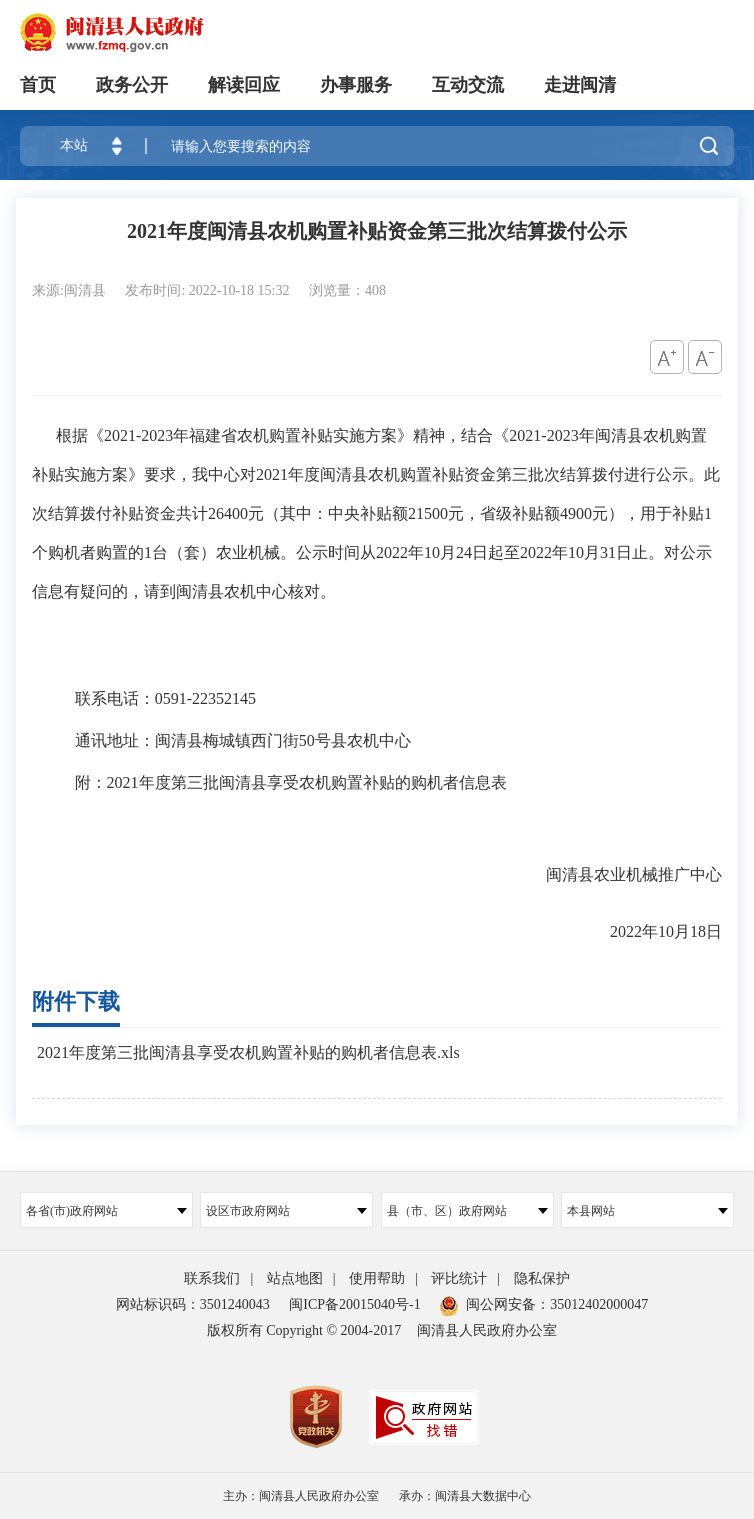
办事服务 (356, 85)
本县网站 (647, 1211)
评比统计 (459, 1278)
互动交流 (468, 85)
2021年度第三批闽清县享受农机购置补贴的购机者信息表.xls (248, 1052)
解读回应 (244, 85)
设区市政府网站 (286, 1211)
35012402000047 (599, 1304)
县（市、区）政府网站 (467, 1211)
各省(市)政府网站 (106, 1211)
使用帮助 (377, 1278)
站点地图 (295, 1278)
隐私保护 (542, 1278)
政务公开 (132, 85)
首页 (38, 85)
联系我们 (212, 1278)
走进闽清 (580, 85)
